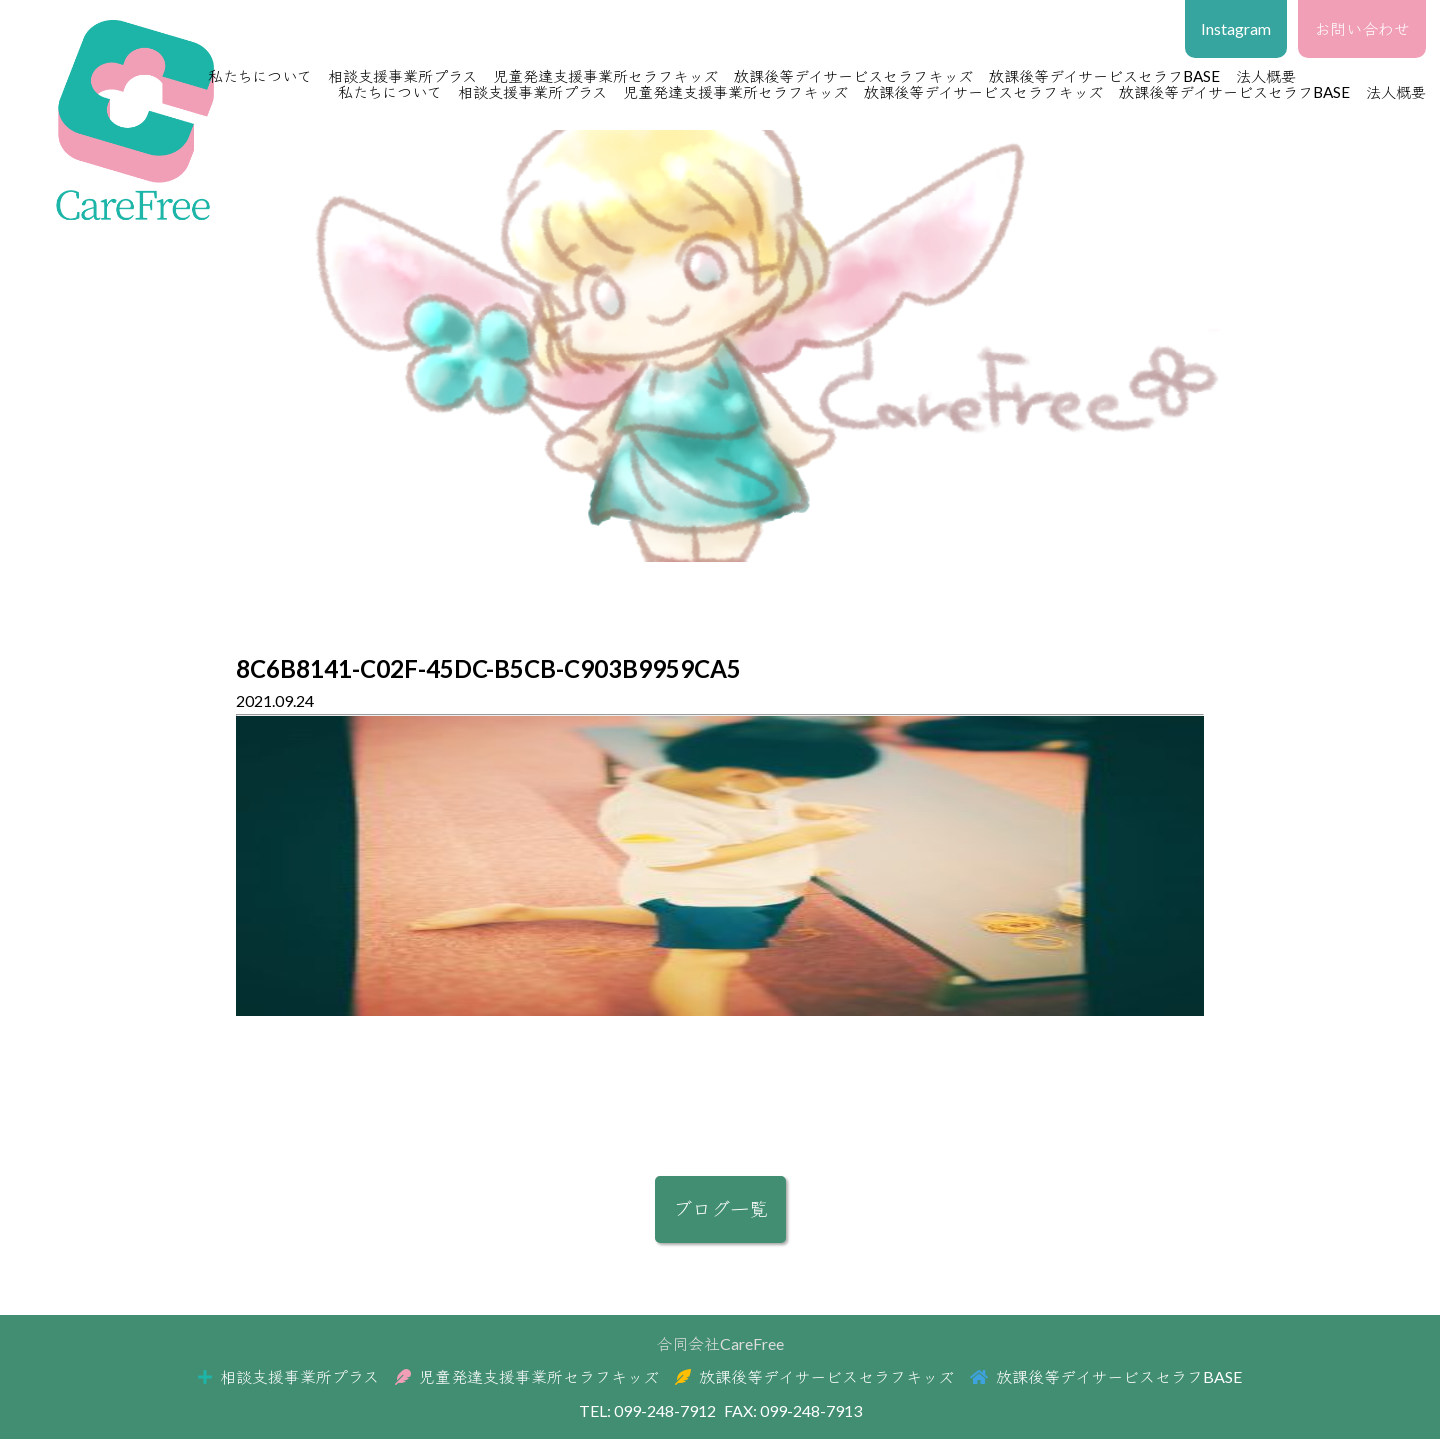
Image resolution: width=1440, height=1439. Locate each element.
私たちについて (260, 76)
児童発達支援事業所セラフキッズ (605, 76)
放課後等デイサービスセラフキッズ (853, 76)
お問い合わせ (1362, 28)
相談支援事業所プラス (402, 76)
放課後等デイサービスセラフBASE (1104, 76)
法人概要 (1396, 92)
